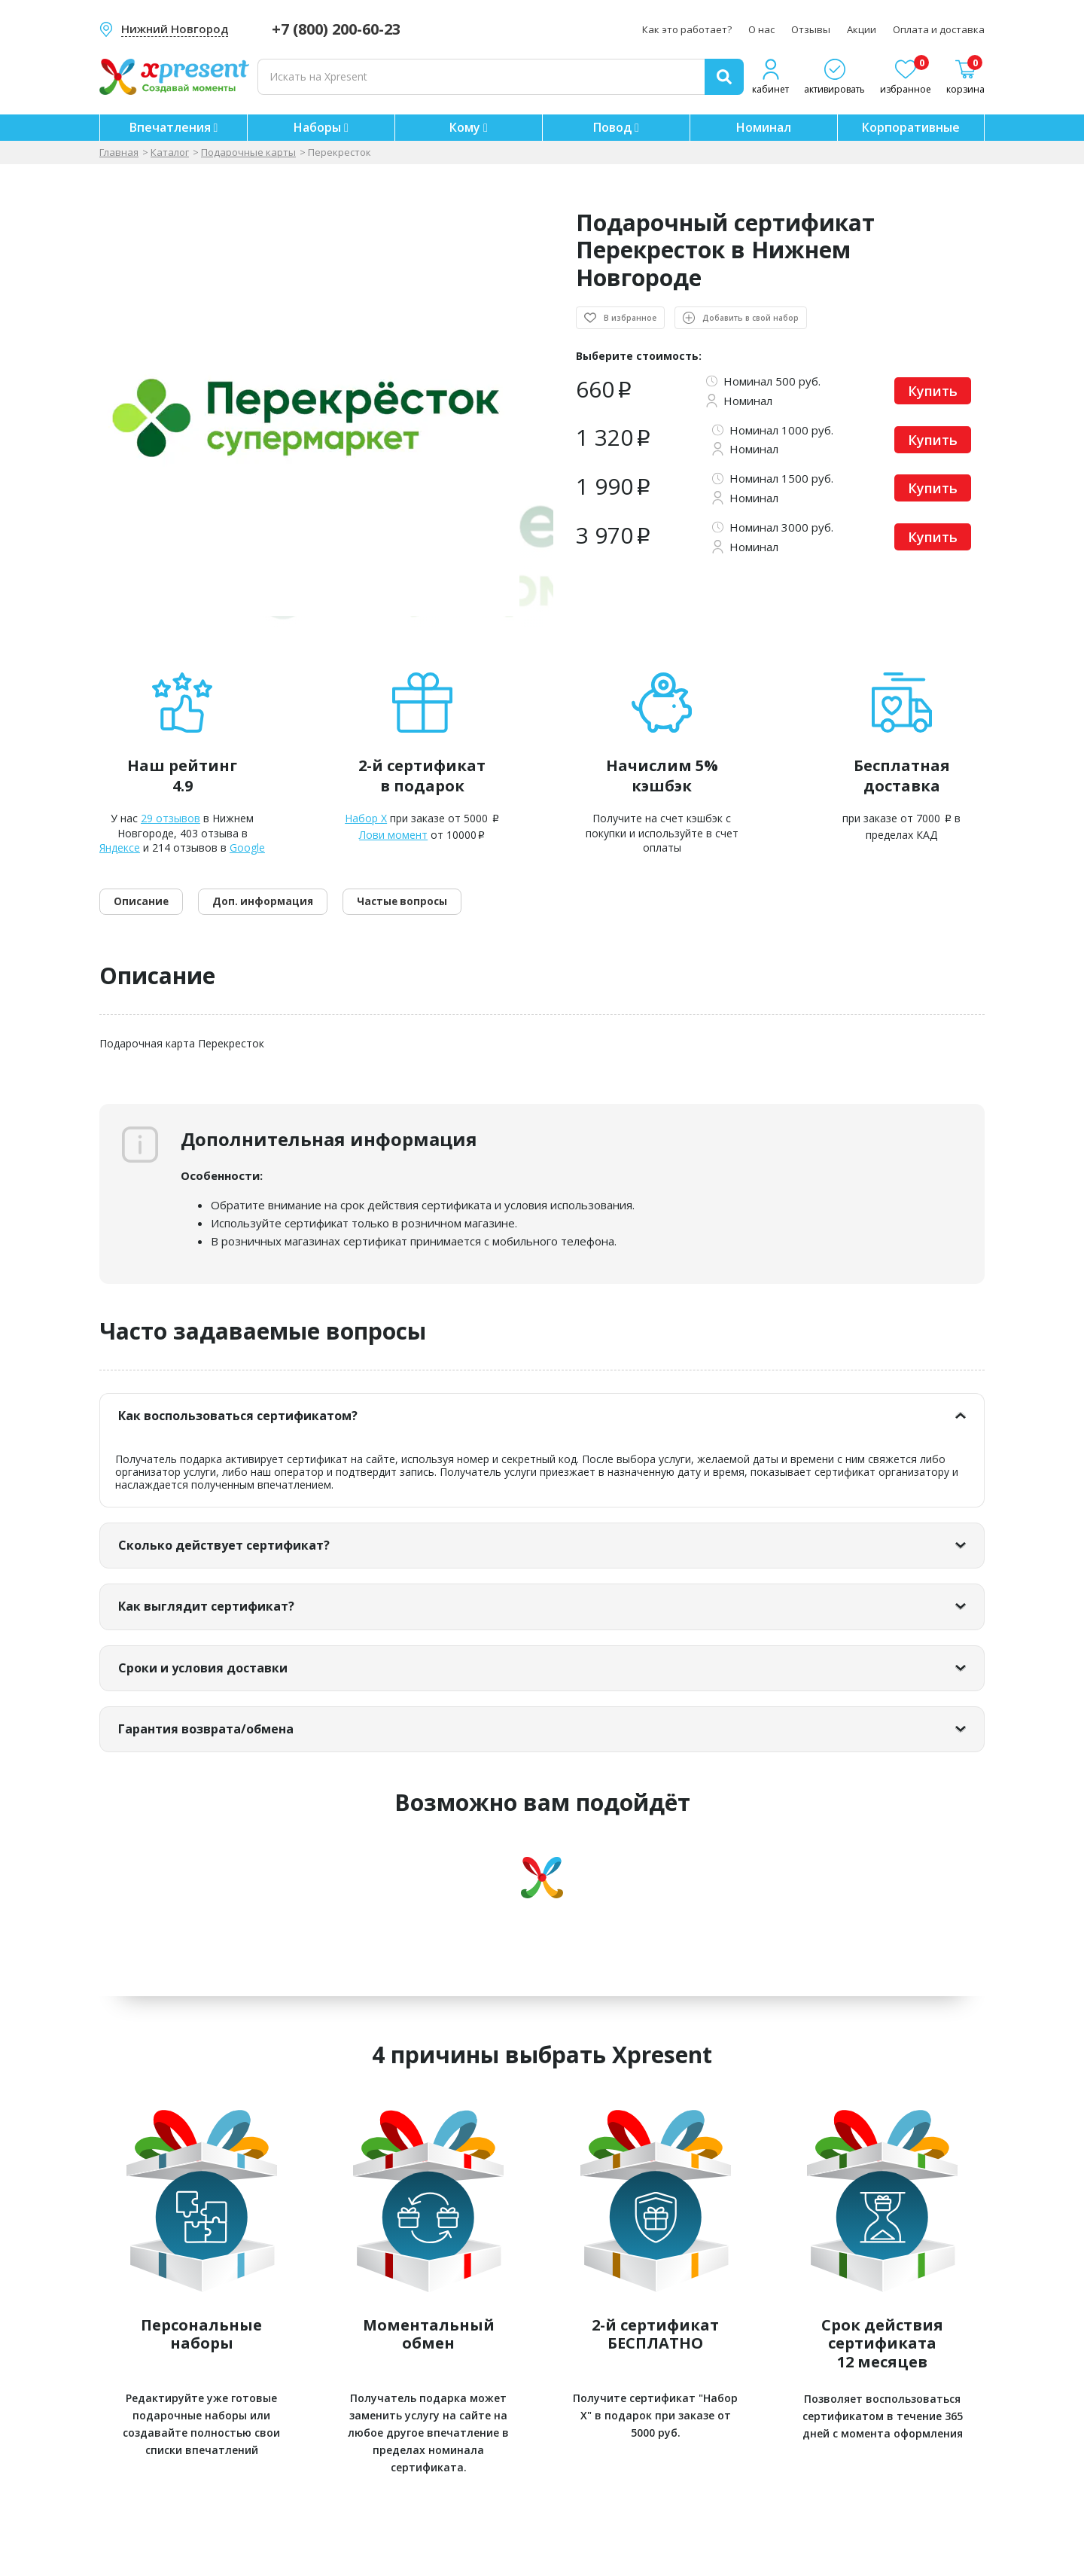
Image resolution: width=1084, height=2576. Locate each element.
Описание (151, 916)
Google (247, 847)
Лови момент (393, 835)
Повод (616, 127)
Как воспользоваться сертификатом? (272, 1434)
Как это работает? (687, 29)
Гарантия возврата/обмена (232, 1762)
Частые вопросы (460, 916)
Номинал (763, 127)
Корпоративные (911, 127)
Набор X (366, 818)
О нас (761, 29)
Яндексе (119, 847)
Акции (861, 29)
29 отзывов (170, 818)
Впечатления (173, 127)
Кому (468, 127)
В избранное (630, 317)
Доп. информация (295, 916)
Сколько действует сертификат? (251, 1567)
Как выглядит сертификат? (231, 1632)
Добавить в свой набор (744, 317)
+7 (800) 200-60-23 (336, 29)
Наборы (321, 127)
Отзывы (810, 29)
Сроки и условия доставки (227, 1697)
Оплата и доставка (939, 29)
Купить (933, 391)
